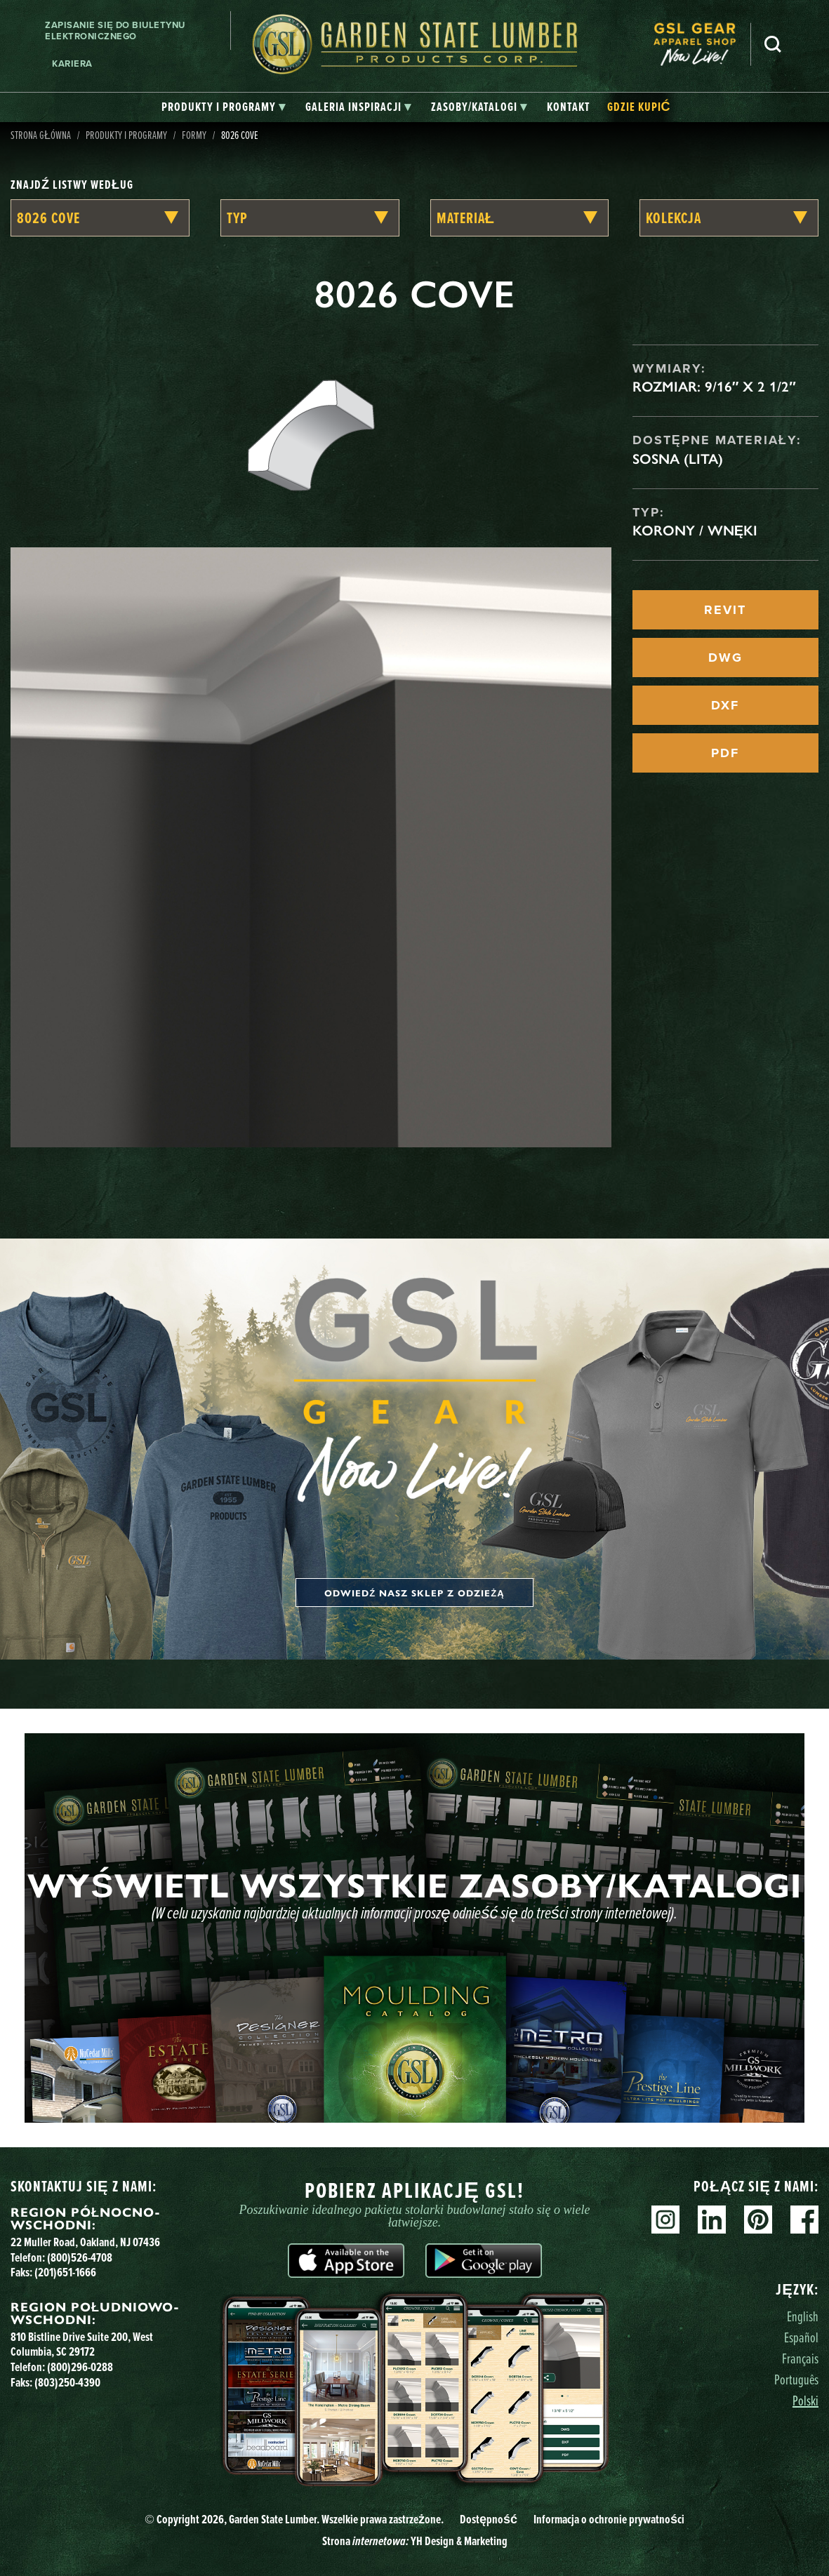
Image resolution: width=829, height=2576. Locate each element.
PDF (725, 753)
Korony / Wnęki (694, 530)
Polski (805, 2400)
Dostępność (488, 2519)
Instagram (665, 2219)
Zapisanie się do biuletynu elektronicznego (115, 30)
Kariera (72, 63)
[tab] (224, 107)
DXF (725, 705)
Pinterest (758, 2219)
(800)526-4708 (79, 2257)
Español (801, 2337)
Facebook (804, 2219)
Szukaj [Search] (773, 44)
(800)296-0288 (80, 2367)
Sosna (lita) (677, 459)
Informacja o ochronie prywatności (608, 2519)
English (802, 2316)
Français (800, 2358)
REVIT (725, 610)
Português (796, 2379)
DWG (725, 657)
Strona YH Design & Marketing (415, 2541)
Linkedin (712, 2219)
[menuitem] (702, 44)
